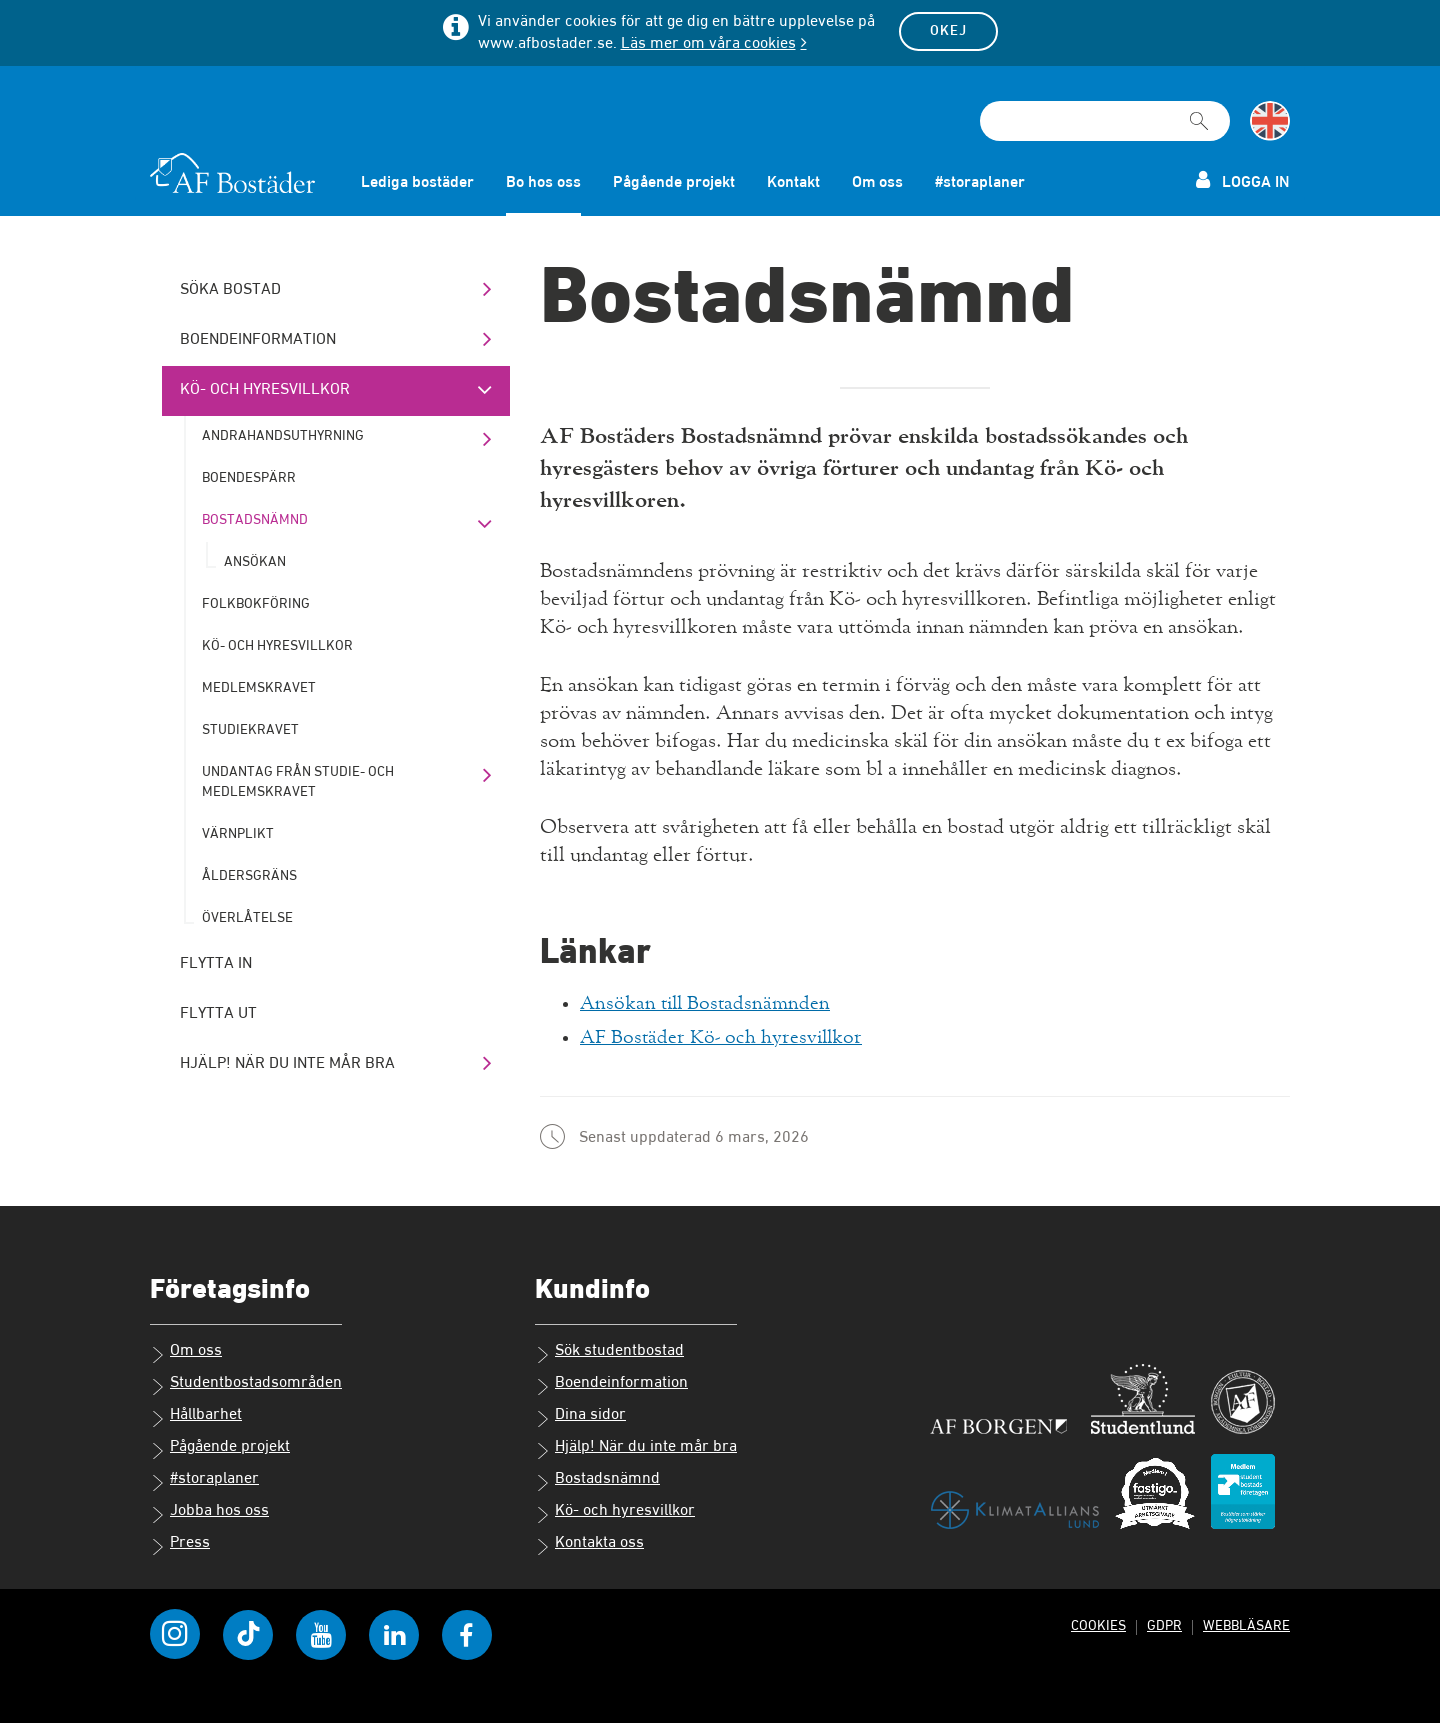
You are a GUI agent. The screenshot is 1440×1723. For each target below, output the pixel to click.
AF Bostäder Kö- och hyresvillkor (724, 1036)
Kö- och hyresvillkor (265, 390)
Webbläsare (1245, 1623)
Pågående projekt (674, 183)
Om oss (877, 183)
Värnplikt (238, 834)
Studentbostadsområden (246, 1383)
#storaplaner (980, 183)
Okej (948, 31)
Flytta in (216, 964)
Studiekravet (250, 730)
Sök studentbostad (609, 1351)
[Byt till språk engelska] (1270, 121)
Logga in (1243, 180)
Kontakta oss (589, 1543)
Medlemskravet (259, 688)
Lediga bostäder (417, 183)
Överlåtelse (247, 918)
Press (180, 1543)
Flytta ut (218, 1014)
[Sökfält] (1105, 121)
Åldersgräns (249, 876)
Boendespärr (249, 478)
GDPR (1161, 1623)
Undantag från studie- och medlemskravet (298, 782)
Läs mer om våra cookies (708, 44)
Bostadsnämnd (255, 520)
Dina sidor (580, 1415)
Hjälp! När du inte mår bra (287, 1064)
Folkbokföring (256, 604)
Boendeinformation (258, 340)
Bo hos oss (543, 183)
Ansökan (255, 562)
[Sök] (1199, 112)
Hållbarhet (196, 1415)
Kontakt (793, 183)
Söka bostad (230, 290)
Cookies (1094, 1623)
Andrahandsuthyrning (283, 436)
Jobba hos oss (209, 1511)
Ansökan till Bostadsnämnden (708, 1003)
